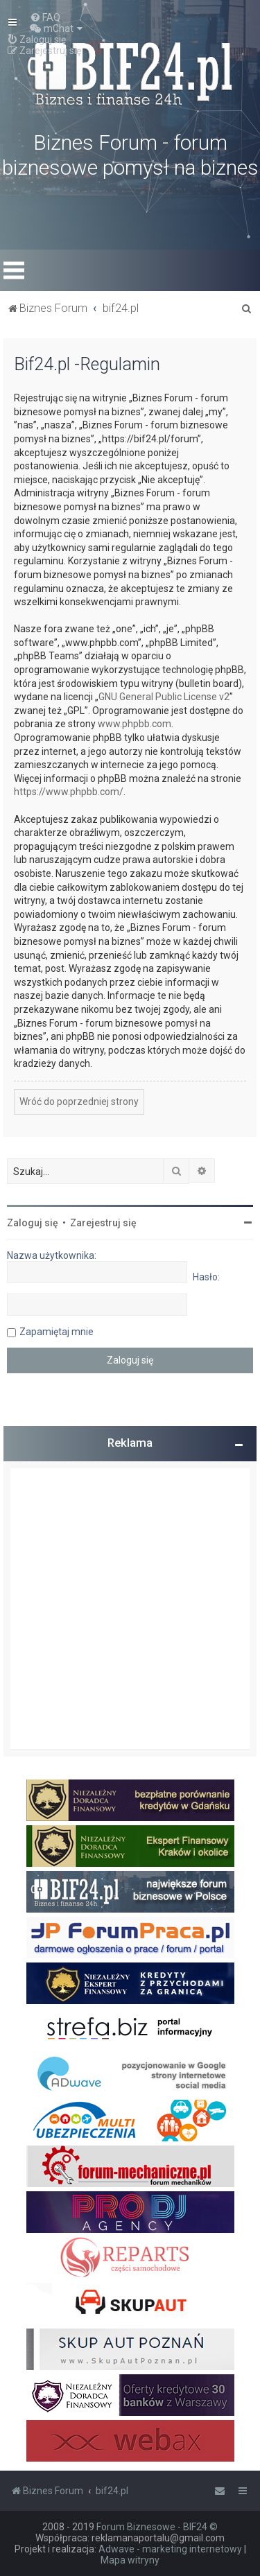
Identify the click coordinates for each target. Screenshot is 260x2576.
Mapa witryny (130, 2560)
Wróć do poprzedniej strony (79, 1101)
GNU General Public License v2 (163, 696)
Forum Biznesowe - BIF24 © (157, 2526)
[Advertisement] (130, 1609)
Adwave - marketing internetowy (170, 2549)
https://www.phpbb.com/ (68, 791)
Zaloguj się (32, 1222)
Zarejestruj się (103, 1222)
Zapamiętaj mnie (56, 1331)
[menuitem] (45, 17)
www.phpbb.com (134, 723)
